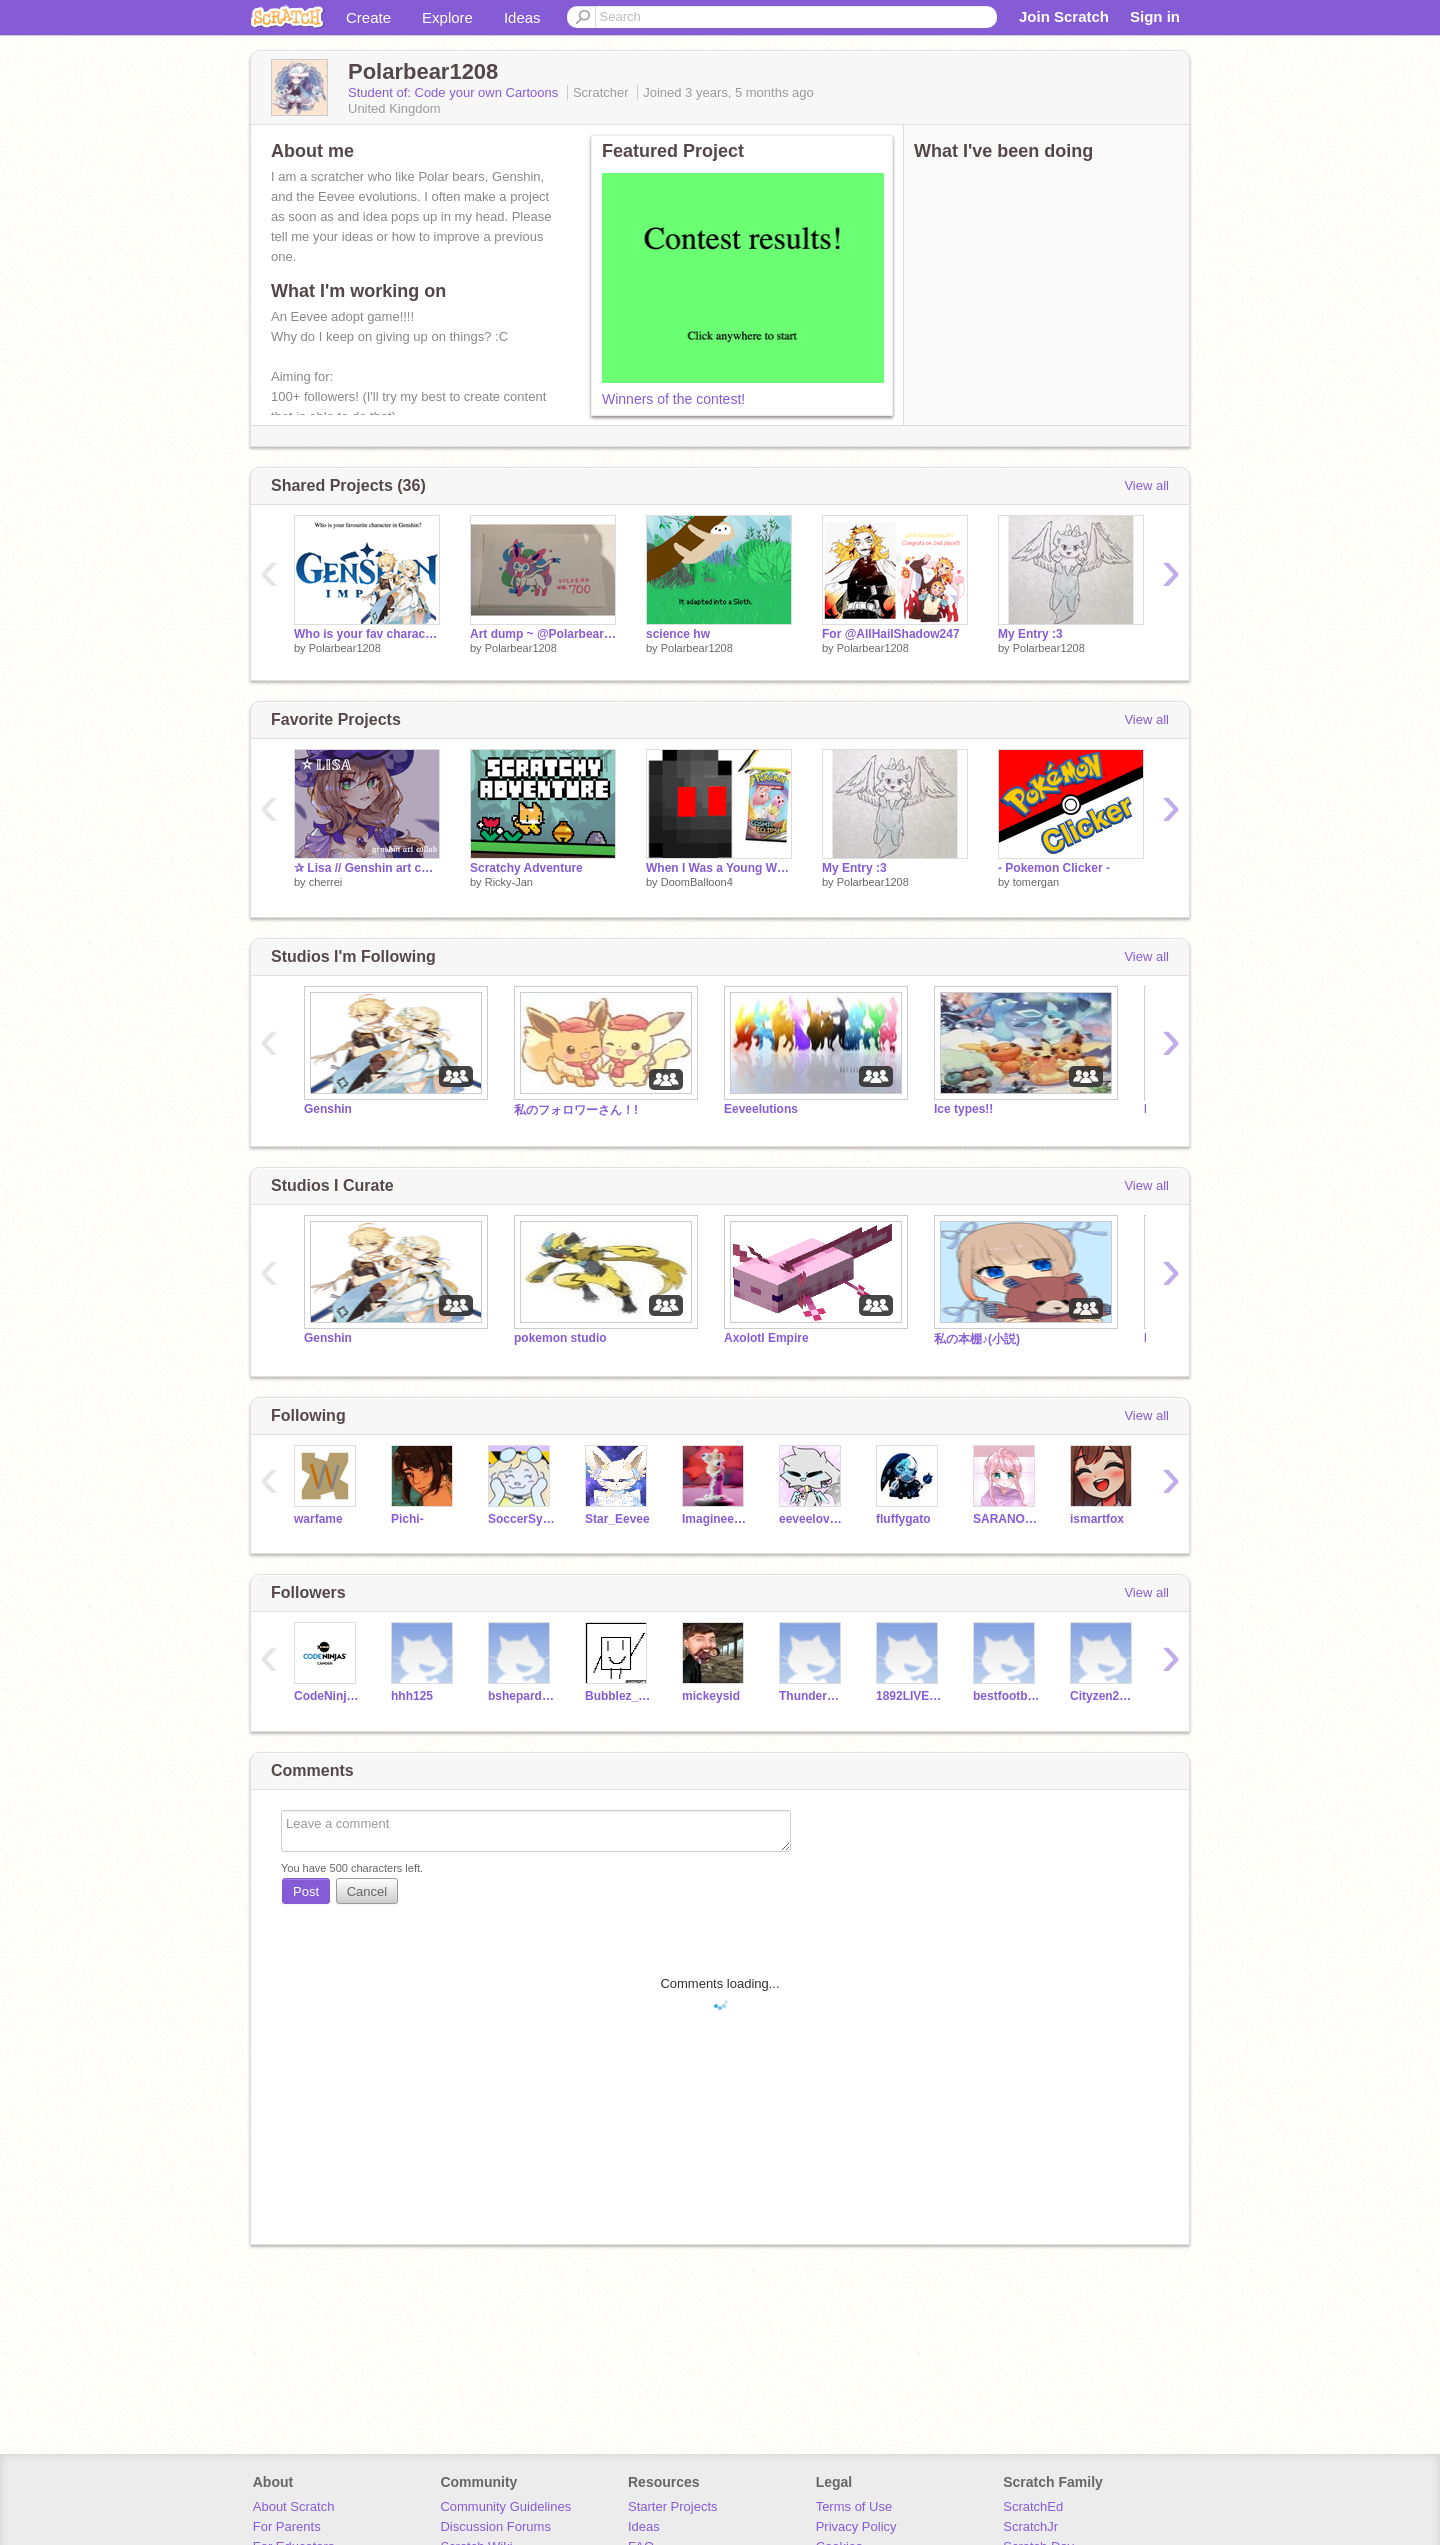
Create (368, 17)
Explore (447, 17)
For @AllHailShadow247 (891, 634)
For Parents (287, 2526)
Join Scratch (1064, 16)
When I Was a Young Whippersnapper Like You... (719, 868)
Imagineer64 (715, 1519)
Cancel (367, 1891)
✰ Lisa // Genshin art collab (367, 868)
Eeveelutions (761, 1109)
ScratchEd (1033, 2506)
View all (1146, 485)
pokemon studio (560, 1338)
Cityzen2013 (1103, 1696)
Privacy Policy (856, 2526)
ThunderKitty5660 (812, 1696)
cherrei (326, 882)
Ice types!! (963, 1109)
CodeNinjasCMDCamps (327, 1696)
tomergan (1036, 882)
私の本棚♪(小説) (977, 1339)
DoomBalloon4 (697, 882)
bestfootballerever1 (1006, 1696)
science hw (678, 634)
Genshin (328, 1109)
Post (306, 1891)
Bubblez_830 (618, 1696)
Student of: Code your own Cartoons (455, 92)
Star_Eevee (617, 1519)
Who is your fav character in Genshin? (367, 634)
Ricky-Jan (509, 882)
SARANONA (1006, 1519)
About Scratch (294, 2506)
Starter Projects (673, 2506)
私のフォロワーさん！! (576, 1110)
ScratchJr (1030, 2526)
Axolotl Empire (766, 1338)
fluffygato (903, 1519)
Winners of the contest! (673, 399)
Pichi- (407, 1519)
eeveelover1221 (812, 1519)
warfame (318, 1519)
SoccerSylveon (521, 1519)
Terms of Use (854, 2506)
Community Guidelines (505, 2506)
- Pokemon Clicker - (1054, 868)
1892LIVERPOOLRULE (909, 1696)
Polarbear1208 (345, 648)
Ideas (522, 17)
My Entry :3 (1030, 634)
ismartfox (1097, 1519)
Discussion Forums (495, 2526)
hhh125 (412, 1696)
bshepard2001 (521, 1696)
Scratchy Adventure (526, 868)
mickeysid (711, 1696)
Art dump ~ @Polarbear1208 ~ (543, 634)
